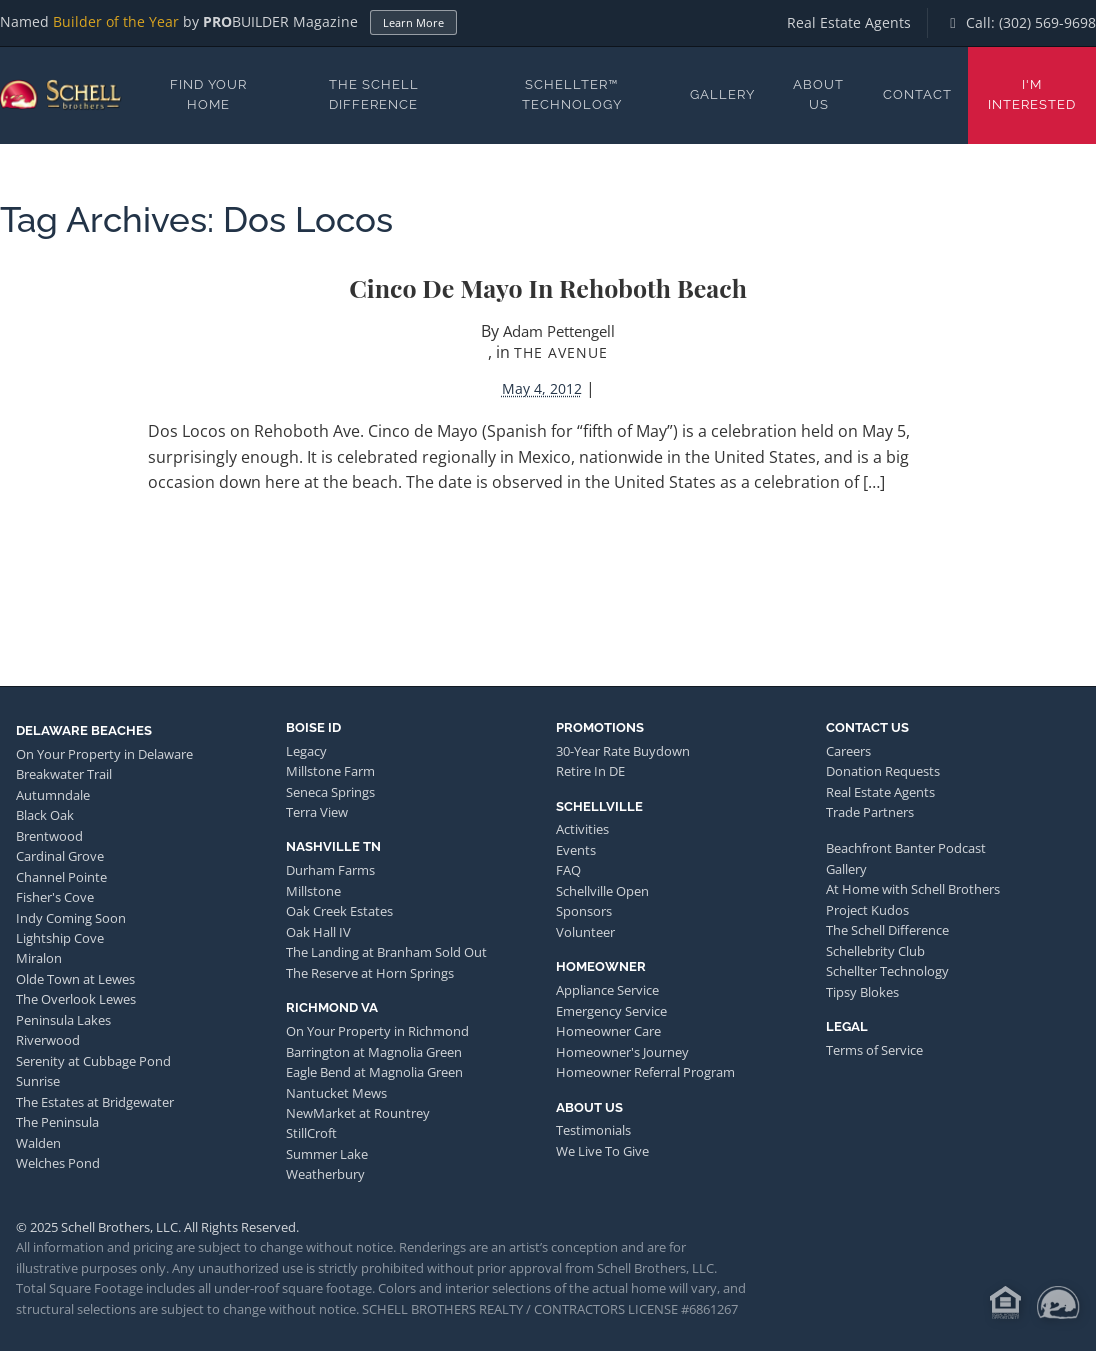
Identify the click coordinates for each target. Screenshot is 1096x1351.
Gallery (722, 94)
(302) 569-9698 (1047, 22)
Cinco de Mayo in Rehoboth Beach (548, 287)
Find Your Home (208, 94)
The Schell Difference (374, 94)
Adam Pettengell (559, 331)
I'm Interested (1032, 94)
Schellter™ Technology (572, 94)
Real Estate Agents (849, 22)
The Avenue (561, 352)
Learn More (413, 22)
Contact (917, 94)
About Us (818, 94)
